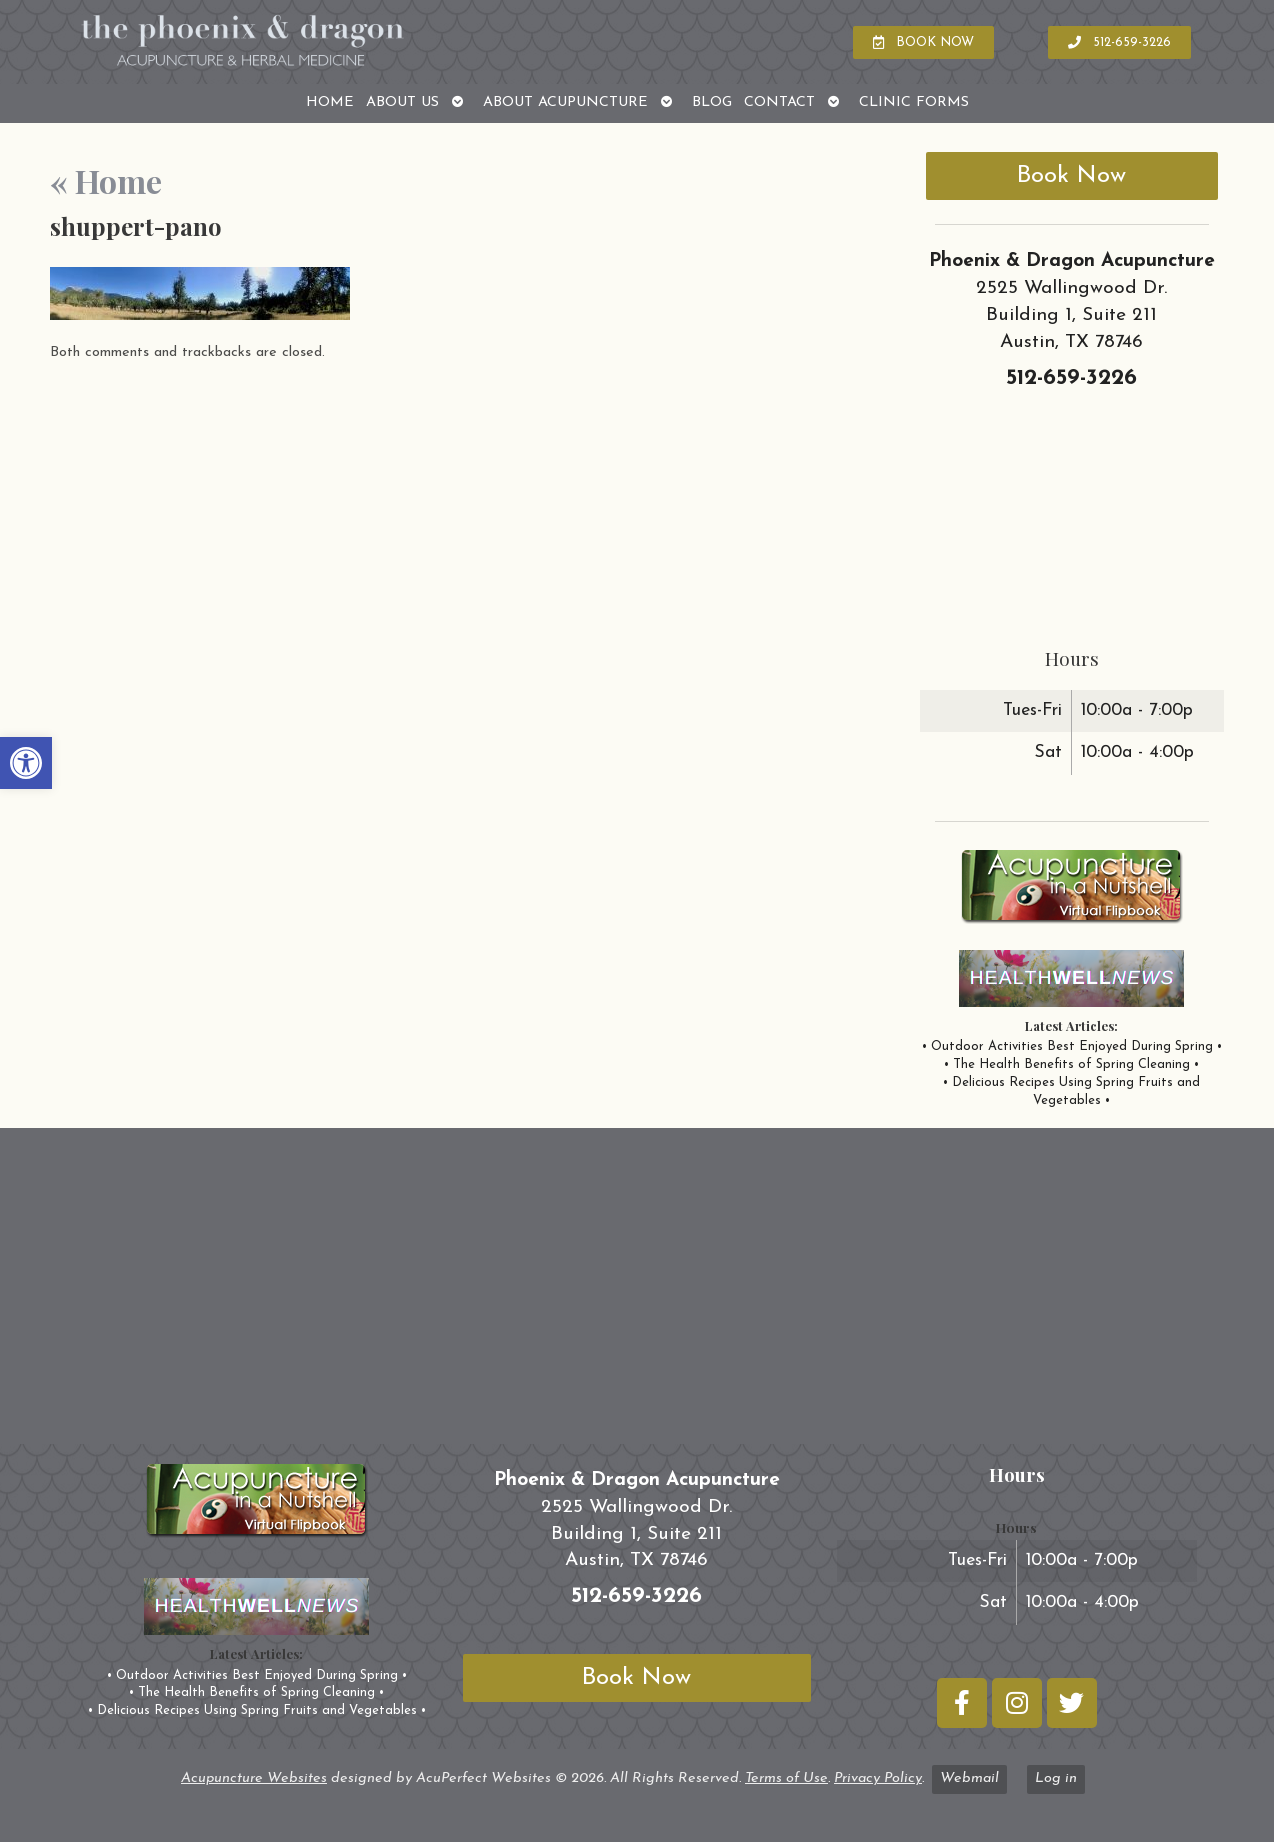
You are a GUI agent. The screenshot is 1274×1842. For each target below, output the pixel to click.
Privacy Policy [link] (878, 1778)
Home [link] (330, 102)
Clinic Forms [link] (914, 102)
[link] (26, 763)
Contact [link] (779, 102)
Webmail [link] (969, 1778)
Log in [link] (1056, 1778)
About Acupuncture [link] (565, 102)
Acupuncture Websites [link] (254, 1778)
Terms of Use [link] (786, 1778)
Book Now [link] (1071, 176)
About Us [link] (402, 102)
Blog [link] (712, 102)
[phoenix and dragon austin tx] (637, 1294)
